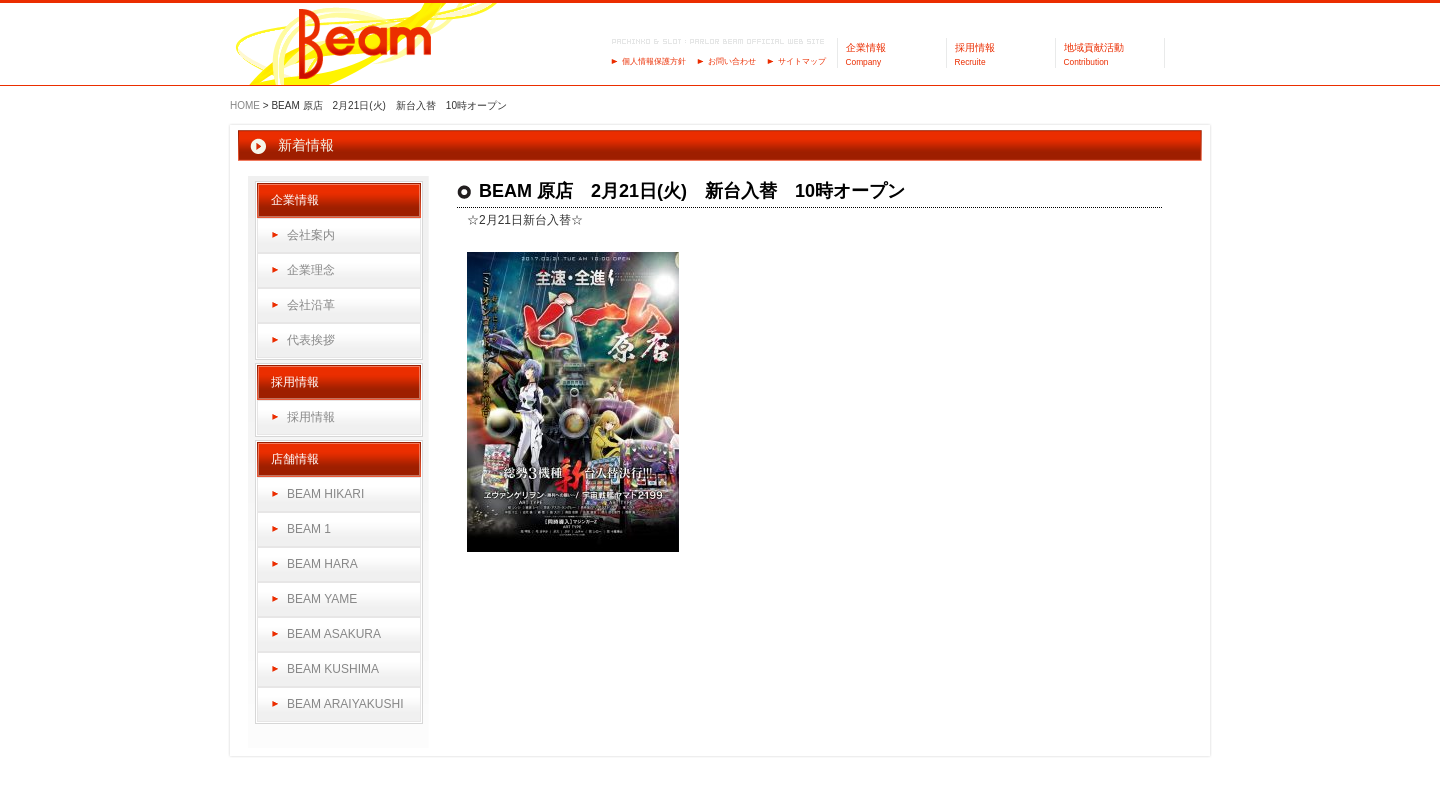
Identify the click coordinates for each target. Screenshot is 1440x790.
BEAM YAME (322, 599)
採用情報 (311, 417)
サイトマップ (802, 61)
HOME (245, 105)
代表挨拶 (311, 340)
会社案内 (311, 235)
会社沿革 (311, 305)
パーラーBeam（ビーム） (365, 45)
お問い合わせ (732, 61)
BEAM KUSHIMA (333, 669)
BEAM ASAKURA (334, 634)
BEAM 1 (309, 529)
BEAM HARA (322, 564)
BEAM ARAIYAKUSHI (345, 704)
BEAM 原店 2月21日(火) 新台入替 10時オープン (692, 191)
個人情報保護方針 (654, 61)
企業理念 (311, 270)
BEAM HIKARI (325, 494)
